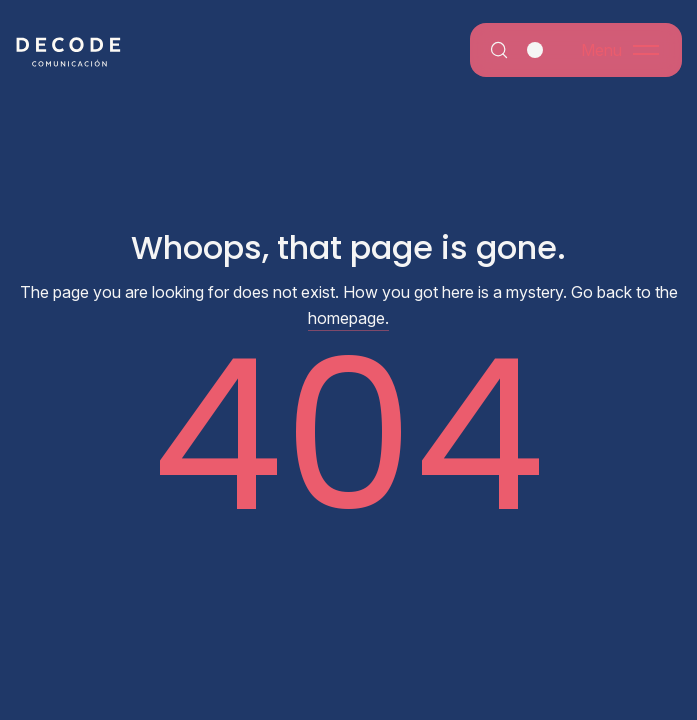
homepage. (348, 318)
